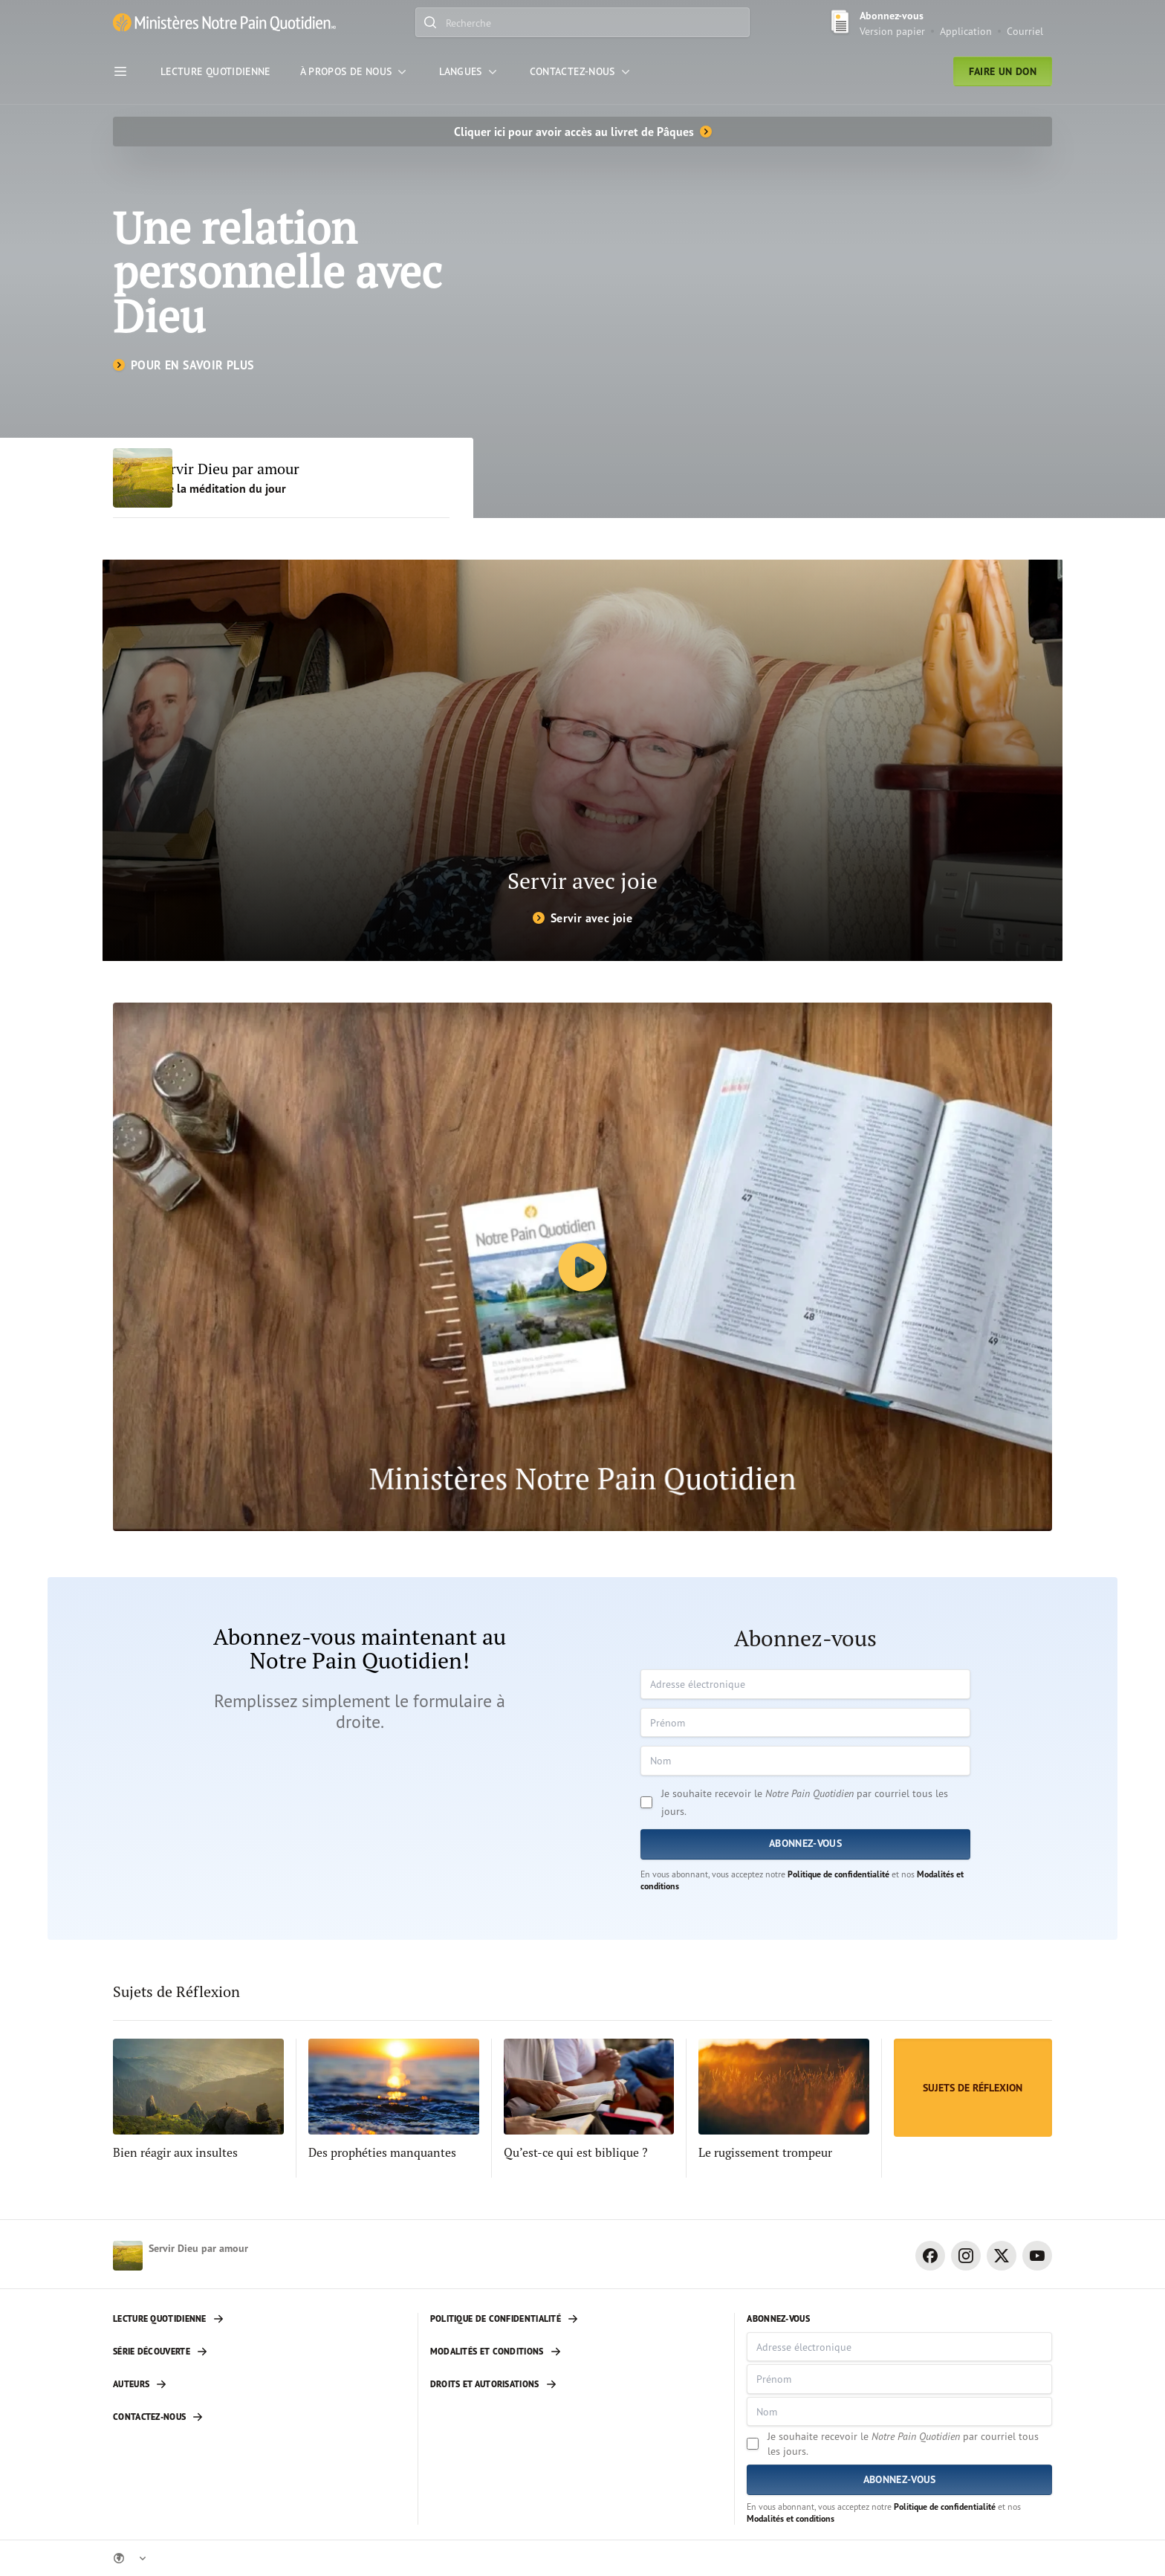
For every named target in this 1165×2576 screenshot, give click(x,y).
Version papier (892, 31)
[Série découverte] (259, 2351)
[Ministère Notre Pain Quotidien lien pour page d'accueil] (224, 22)
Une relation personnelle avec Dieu (278, 272)
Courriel (1025, 31)
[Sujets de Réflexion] (973, 2088)
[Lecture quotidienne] (259, 2319)
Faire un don (1002, 71)
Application (966, 31)
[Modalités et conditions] (576, 2351)
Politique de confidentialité (838, 1874)
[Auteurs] (259, 2384)
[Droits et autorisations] (576, 2384)
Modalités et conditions (790, 2518)
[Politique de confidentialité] (576, 2319)
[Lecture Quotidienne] (215, 71)
